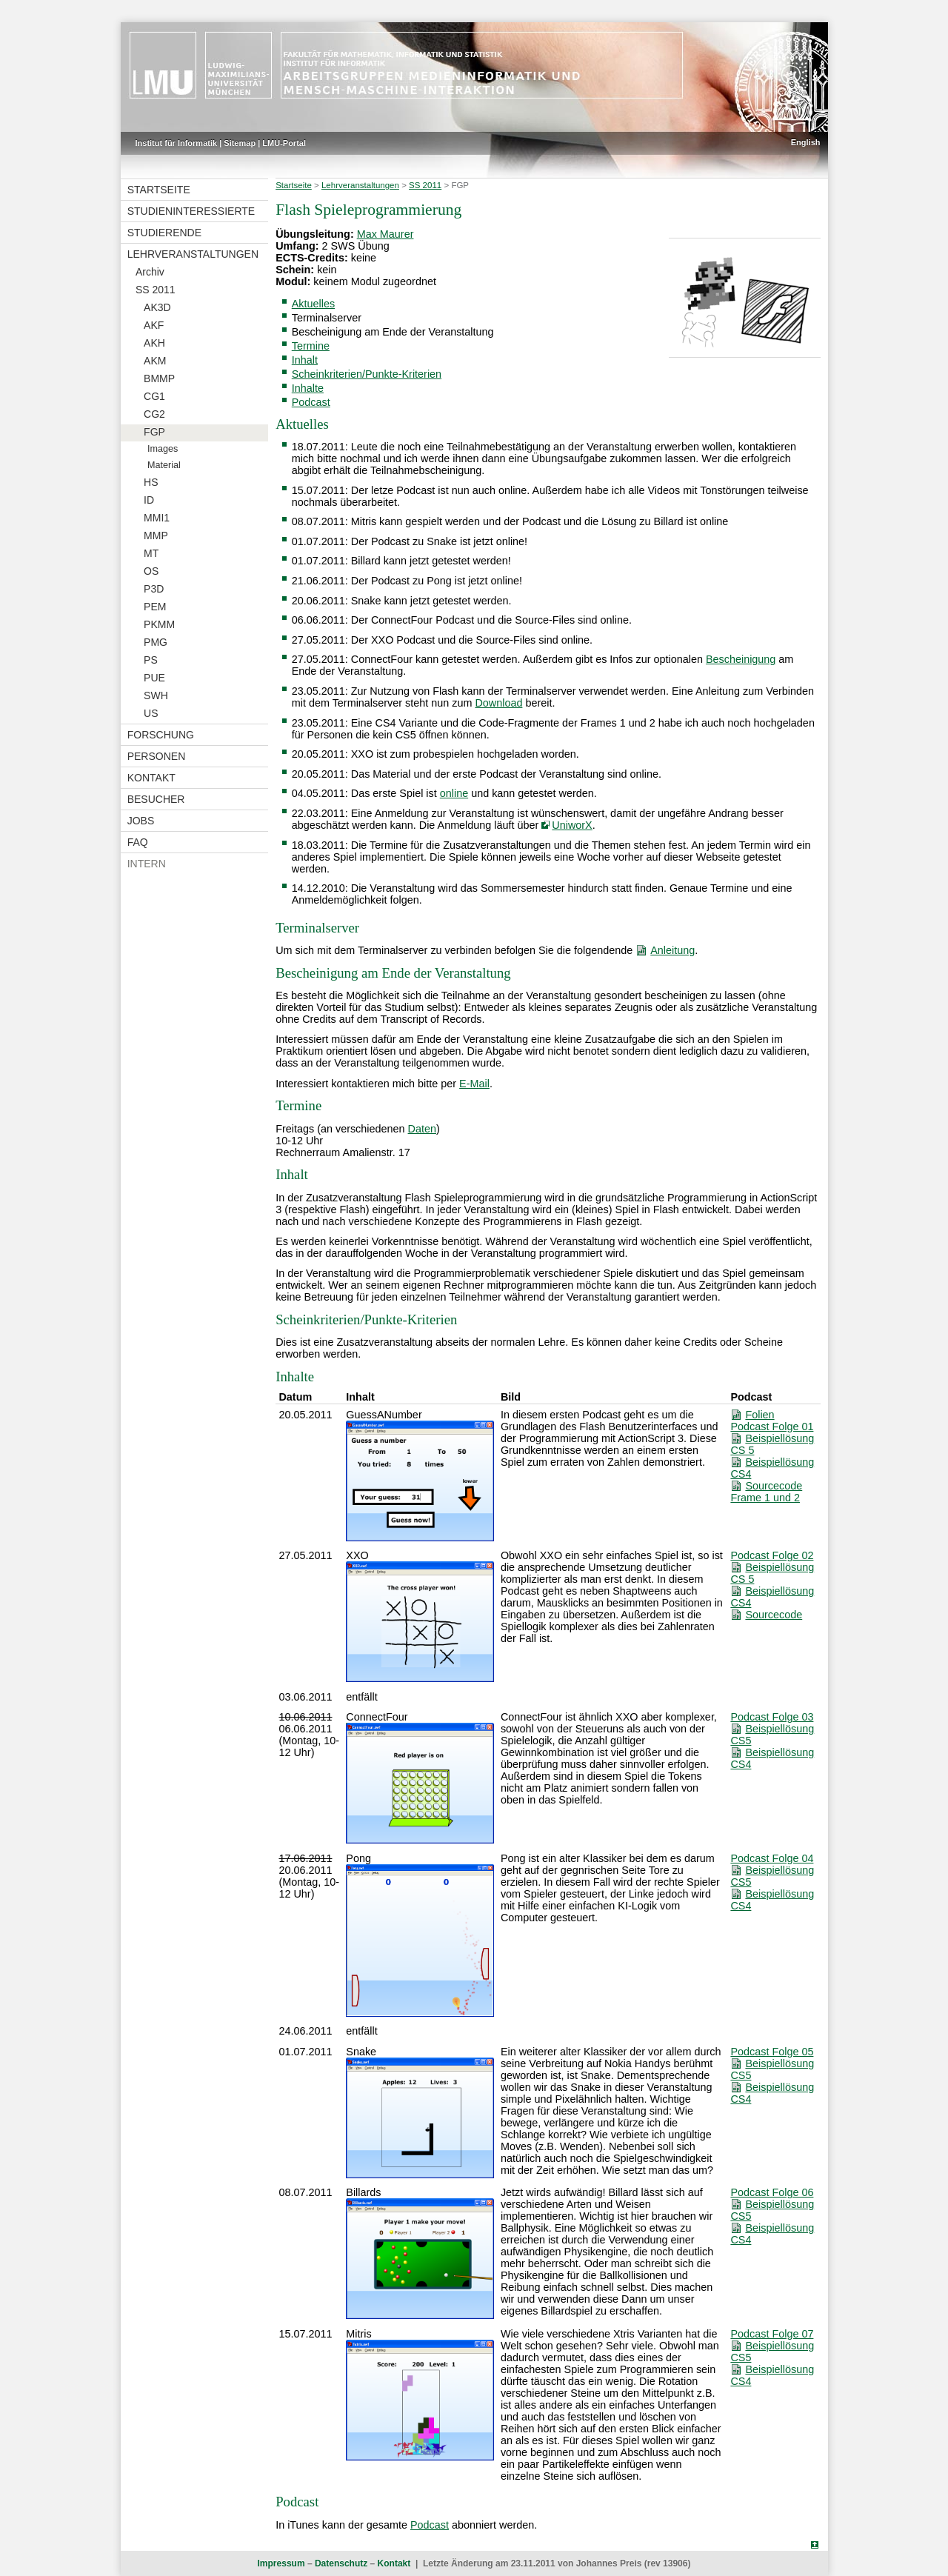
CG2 (154, 414)
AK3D (157, 307)
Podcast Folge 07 (771, 2334)
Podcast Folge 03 (771, 1717)
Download (498, 703)
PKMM (159, 624)
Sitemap (240, 143)
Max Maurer (385, 234)
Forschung (160, 735)
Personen (156, 756)
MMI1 (157, 518)
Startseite (158, 190)
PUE (154, 678)
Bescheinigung (740, 659)
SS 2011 (156, 290)
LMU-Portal (284, 143)
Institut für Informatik (177, 143)
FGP (154, 432)
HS (151, 482)
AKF (154, 325)
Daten (422, 1129)
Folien (759, 1415)
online (454, 793)
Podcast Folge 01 (771, 1426)
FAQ (137, 842)
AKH (154, 343)
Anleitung (672, 950)
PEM (155, 607)
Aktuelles (313, 304)
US (151, 713)
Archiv (150, 272)
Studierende (164, 232)
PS (151, 660)
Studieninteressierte (191, 211)
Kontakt (151, 778)
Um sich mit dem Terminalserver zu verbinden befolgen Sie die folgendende (454, 950)
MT (151, 553)
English (806, 142)
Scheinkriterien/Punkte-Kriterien (366, 374)
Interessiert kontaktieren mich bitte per (366, 1084)
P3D (154, 589)
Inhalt (305, 360)
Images (162, 449)
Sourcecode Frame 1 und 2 (766, 1492)
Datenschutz (341, 2563)
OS (151, 571)
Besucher (156, 799)
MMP (156, 535)
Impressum (281, 2563)
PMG (155, 642)
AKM (155, 361)
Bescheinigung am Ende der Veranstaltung (393, 332)
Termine (311, 346)
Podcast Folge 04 (771, 1858)
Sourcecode (773, 1615)
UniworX (572, 825)
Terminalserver (326, 318)
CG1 (154, 396)
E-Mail (474, 1084)
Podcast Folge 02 (771, 1555)
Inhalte (308, 388)
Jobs (141, 821)
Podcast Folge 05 (771, 2052)
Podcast (311, 402)
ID (149, 500)
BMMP (159, 378)
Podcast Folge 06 (771, 2192)
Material (164, 465)
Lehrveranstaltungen (192, 254)
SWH (156, 695)
